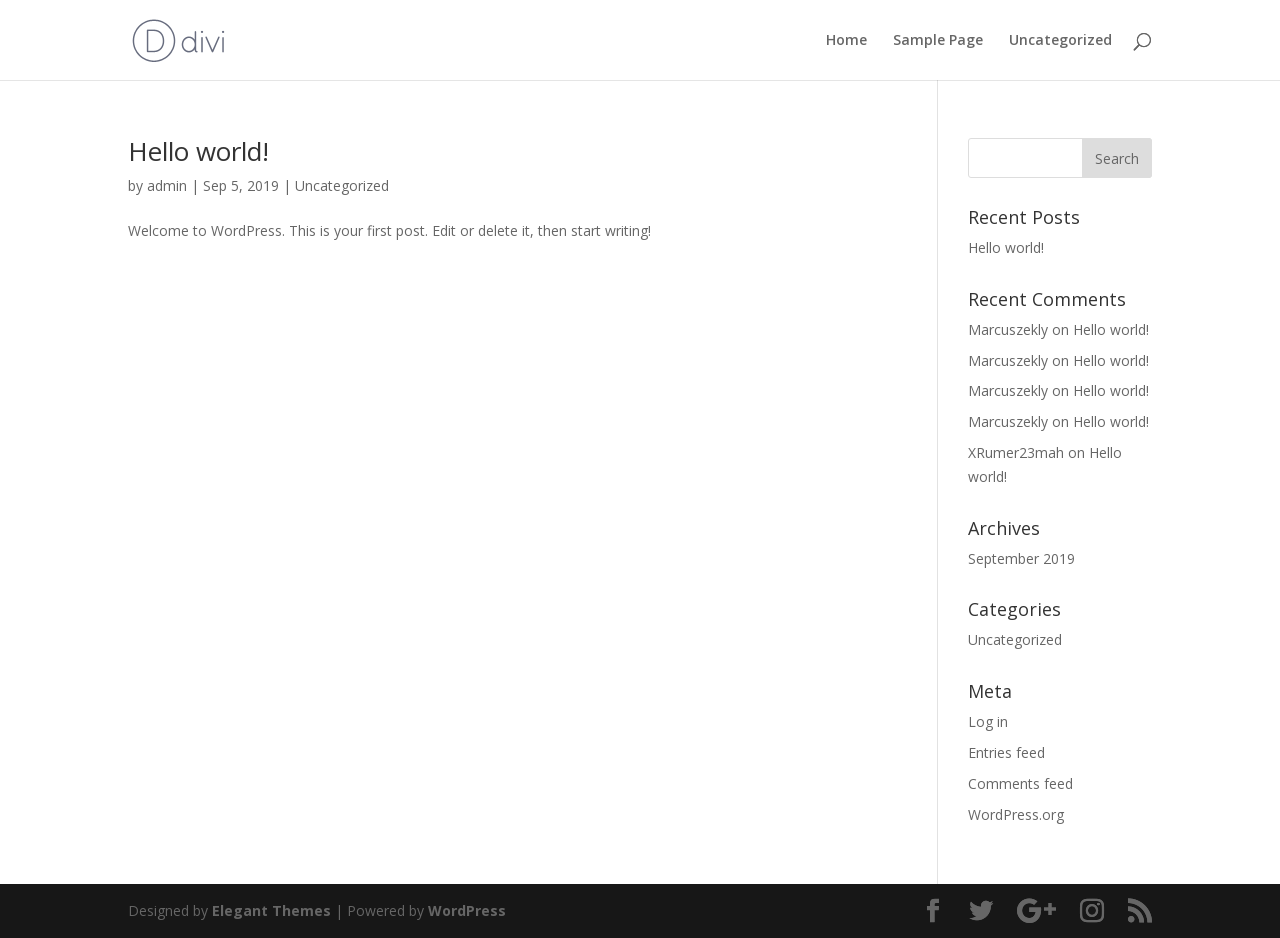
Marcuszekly (1008, 329)
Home (846, 41)
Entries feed (1006, 752)
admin (167, 185)
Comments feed (1020, 783)
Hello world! (198, 151)
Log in (988, 721)
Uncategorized (1060, 41)
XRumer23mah (1016, 452)
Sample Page (938, 41)
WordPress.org (1016, 814)
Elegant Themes (271, 910)
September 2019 (1021, 558)
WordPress (467, 910)
